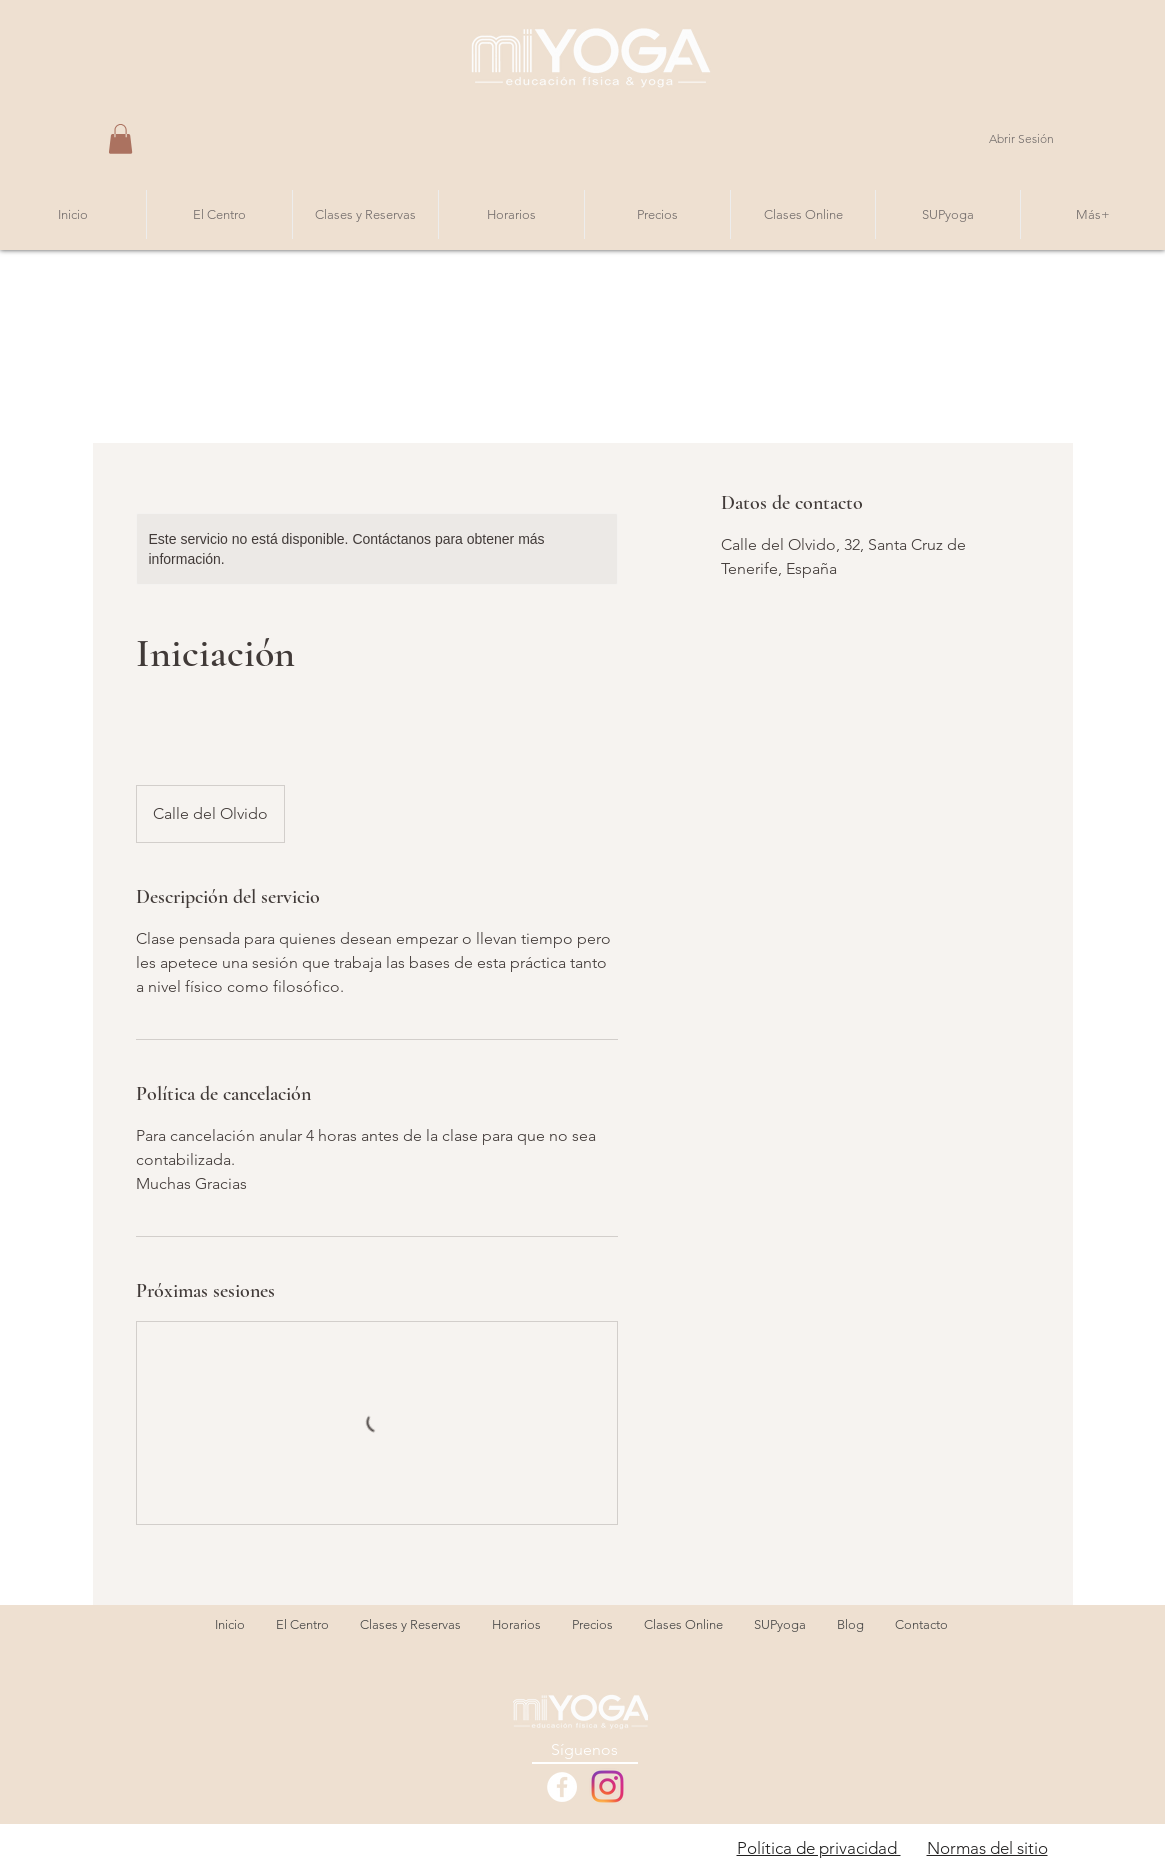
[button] (120, 139)
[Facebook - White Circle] (562, 1787)
